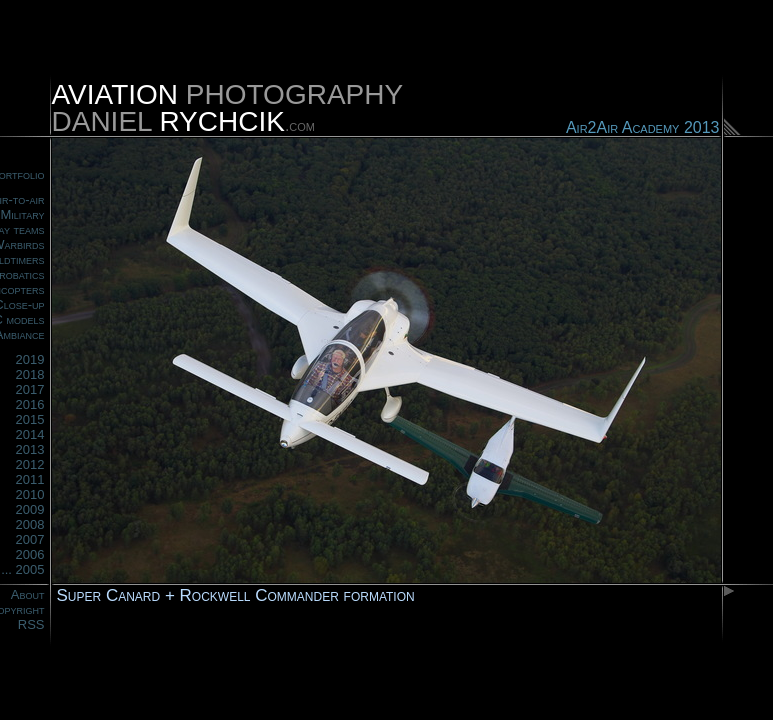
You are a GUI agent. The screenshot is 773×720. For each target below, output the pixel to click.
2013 (30, 449)
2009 (30, 509)
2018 (30, 374)
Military (22, 214)
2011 (30, 479)
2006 (30, 554)
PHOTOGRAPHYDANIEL (228, 108)
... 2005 (22, 569)
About (28, 594)
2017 (30, 389)
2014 (30, 434)
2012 (30, 464)
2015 (30, 419)
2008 (30, 524)
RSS (31, 624)
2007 (30, 539)
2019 (30, 359)
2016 (30, 404)
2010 (30, 494)
